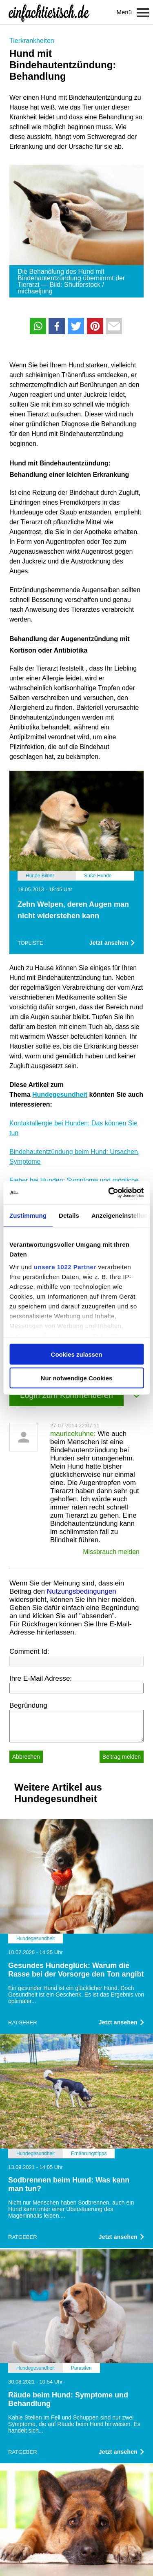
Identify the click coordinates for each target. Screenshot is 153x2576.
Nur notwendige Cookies (77, 1378)
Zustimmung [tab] (28, 1215)
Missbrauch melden (111, 1551)
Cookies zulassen (76, 1354)
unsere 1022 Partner (65, 1266)
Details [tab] (69, 1215)
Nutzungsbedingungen (81, 1591)
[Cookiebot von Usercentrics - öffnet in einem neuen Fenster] (109, 1192)
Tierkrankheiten (31, 40)
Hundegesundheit (59, 1094)
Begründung (28, 1705)
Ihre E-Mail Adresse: (40, 1678)
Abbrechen (26, 1756)
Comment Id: (29, 1651)
